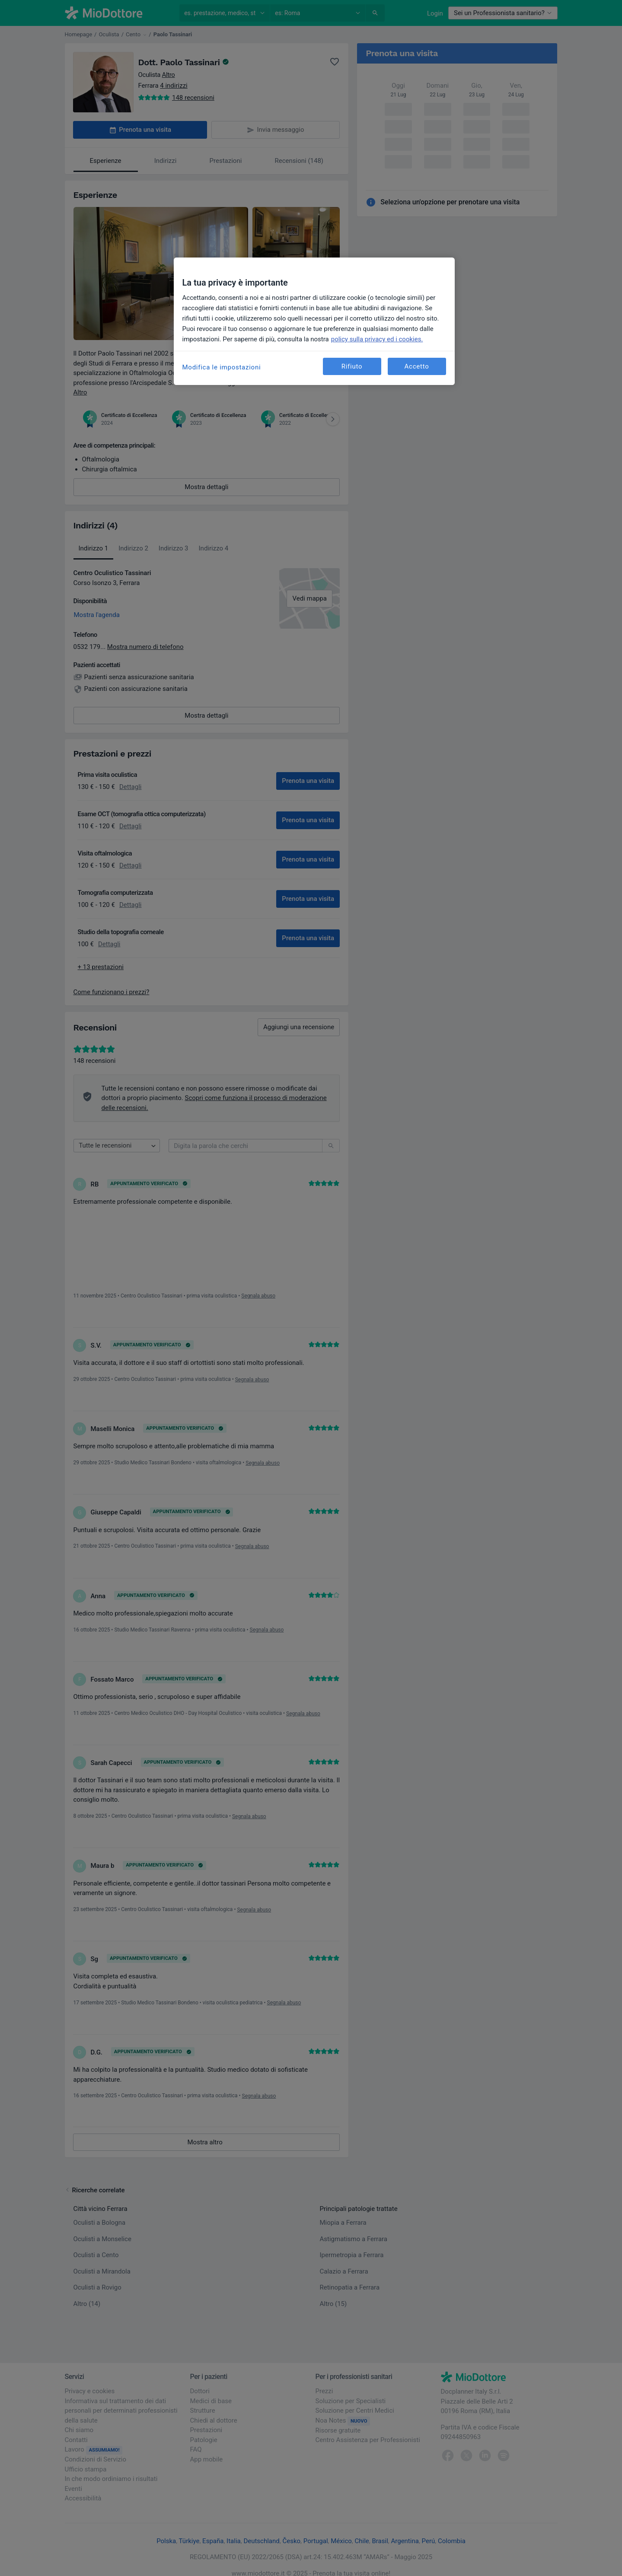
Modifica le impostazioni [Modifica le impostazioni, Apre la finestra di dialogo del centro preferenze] (221, 367)
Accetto (417, 366)
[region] (314, 321)
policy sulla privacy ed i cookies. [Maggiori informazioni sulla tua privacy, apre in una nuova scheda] (377, 339)
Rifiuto (352, 366)
